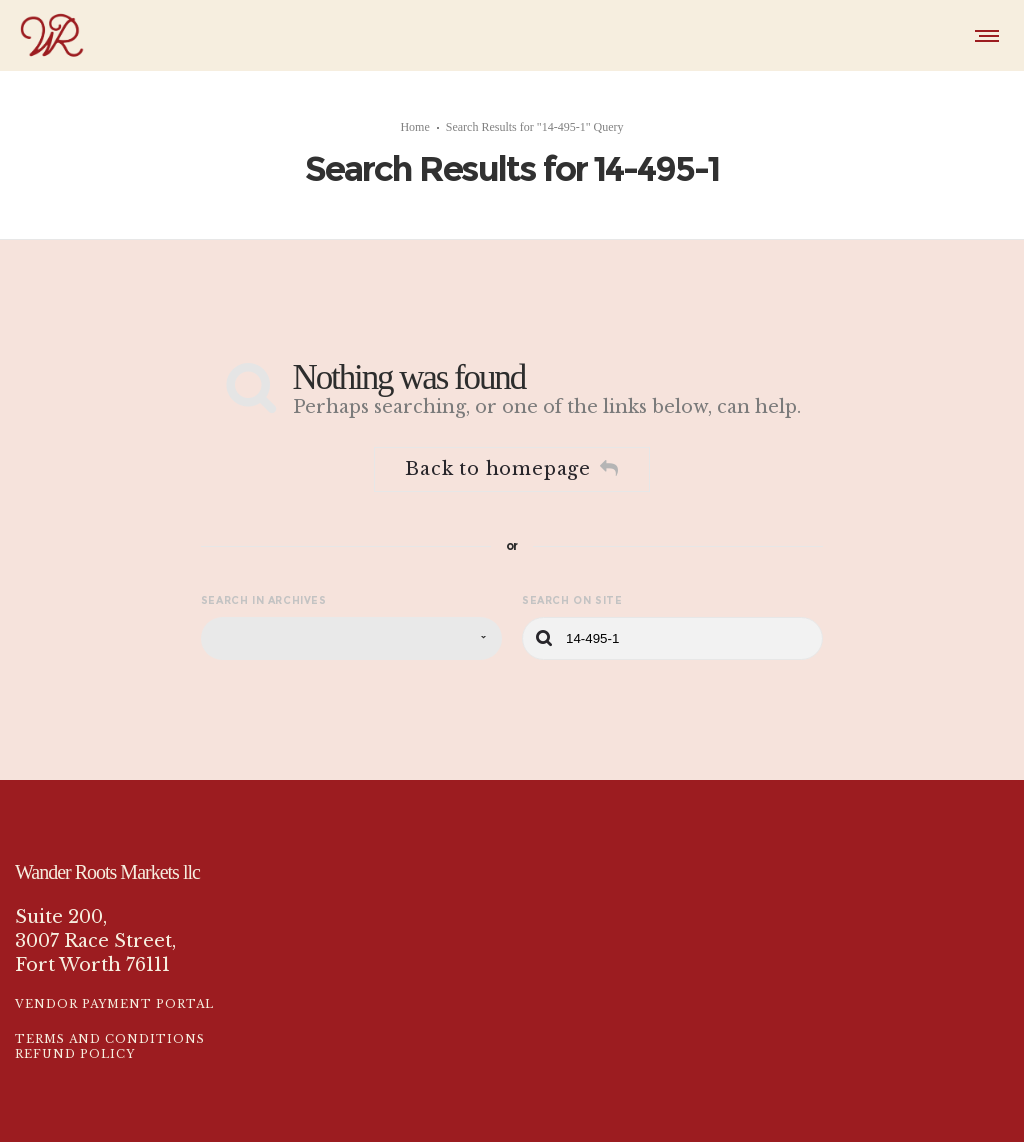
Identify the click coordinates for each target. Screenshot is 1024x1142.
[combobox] (351, 638)
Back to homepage (512, 469)
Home (414, 127)
